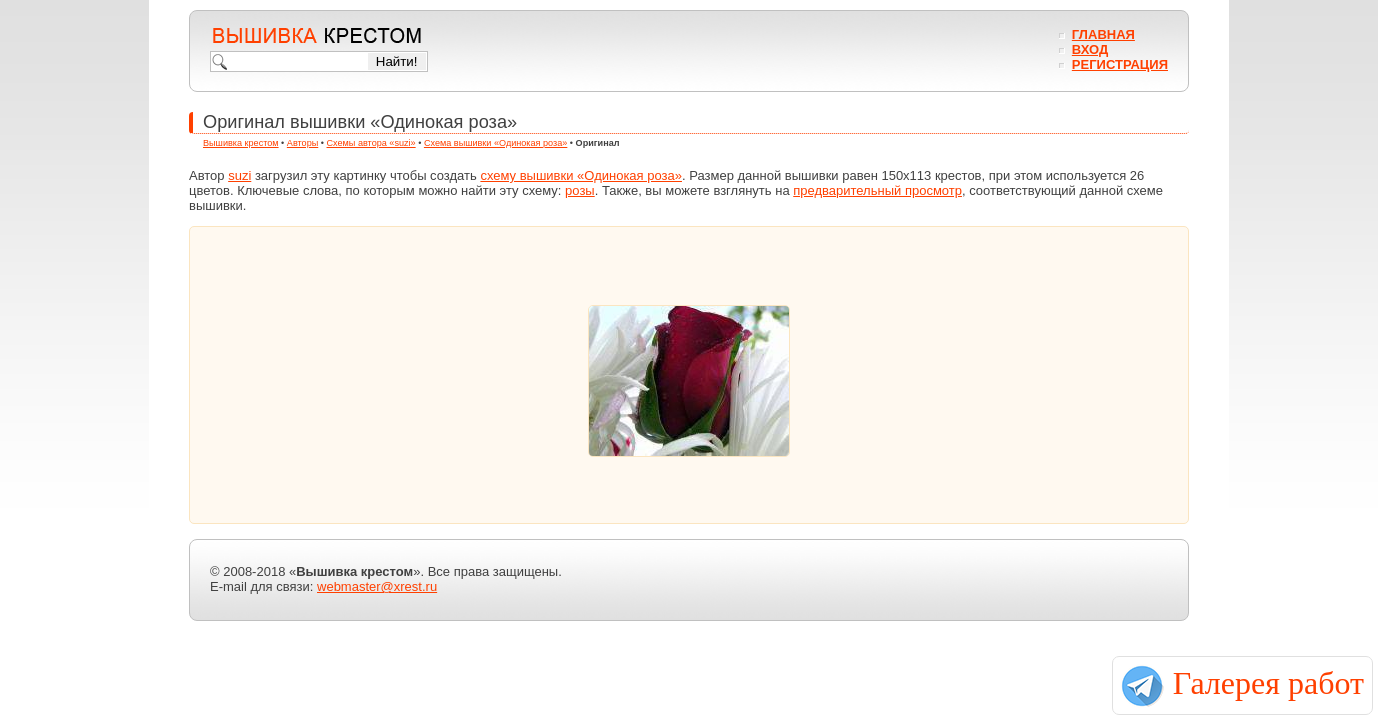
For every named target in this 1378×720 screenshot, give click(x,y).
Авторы (302, 143)
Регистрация (1120, 64)
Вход (1090, 49)
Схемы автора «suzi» (371, 143)
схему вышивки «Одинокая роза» (581, 175)
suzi (239, 175)
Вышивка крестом (241, 143)
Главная (1103, 34)
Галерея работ (1268, 683)
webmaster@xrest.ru (377, 586)
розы (580, 190)
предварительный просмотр (877, 190)
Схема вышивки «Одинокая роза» (495, 143)
